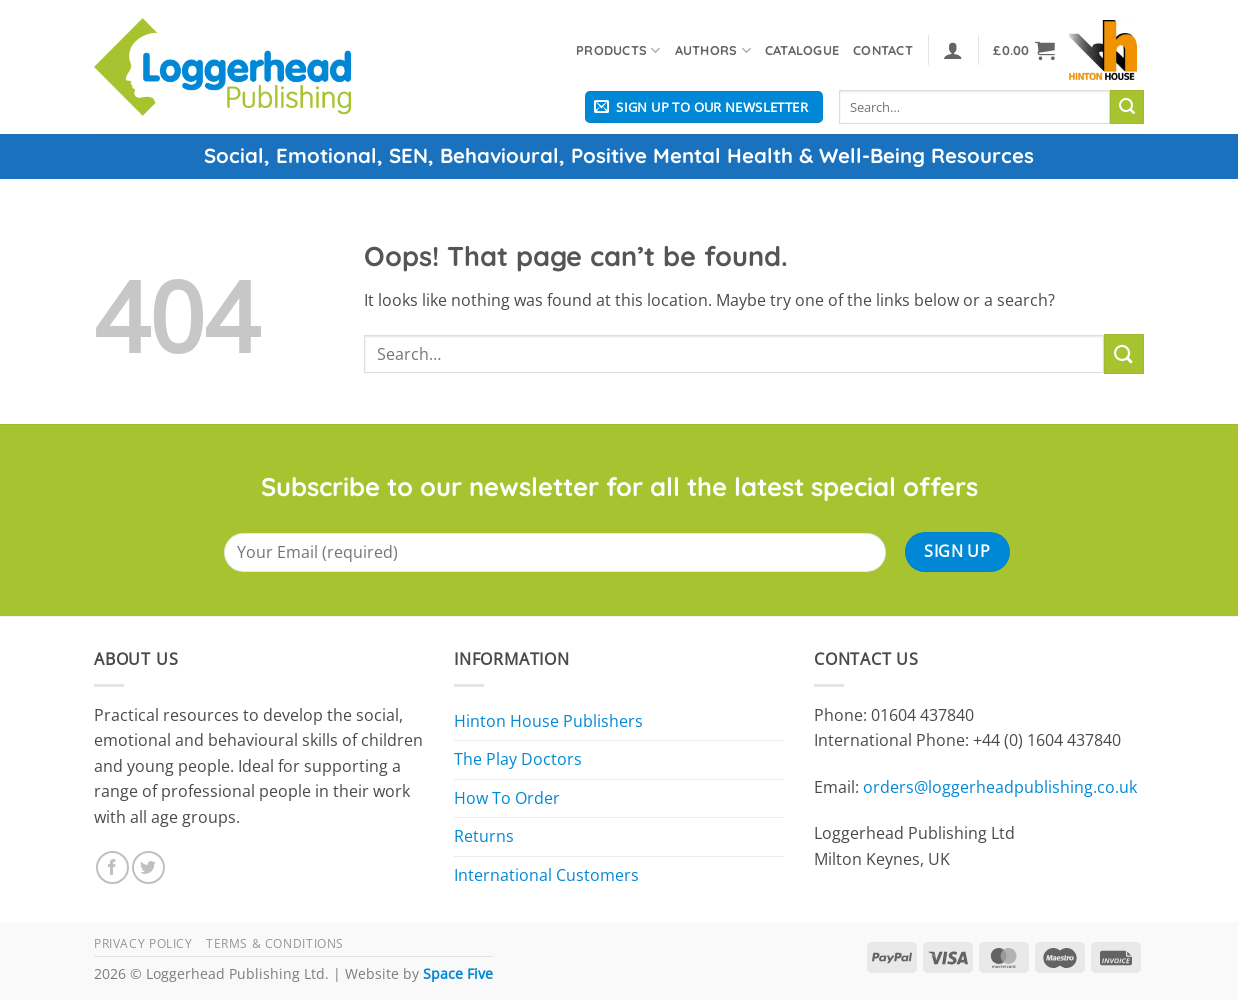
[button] (953, 50)
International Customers (546, 875)
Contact (883, 50)
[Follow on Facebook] (112, 867)
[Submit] (1127, 107)
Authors (713, 50)
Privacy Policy (143, 943)
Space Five (458, 973)
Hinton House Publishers (548, 721)
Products (618, 50)
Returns (484, 836)
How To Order (507, 798)
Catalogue (802, 50)
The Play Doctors (518, 759)
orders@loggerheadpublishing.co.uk (1000, 787)
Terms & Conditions (275, 943)
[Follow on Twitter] (148, 867)
